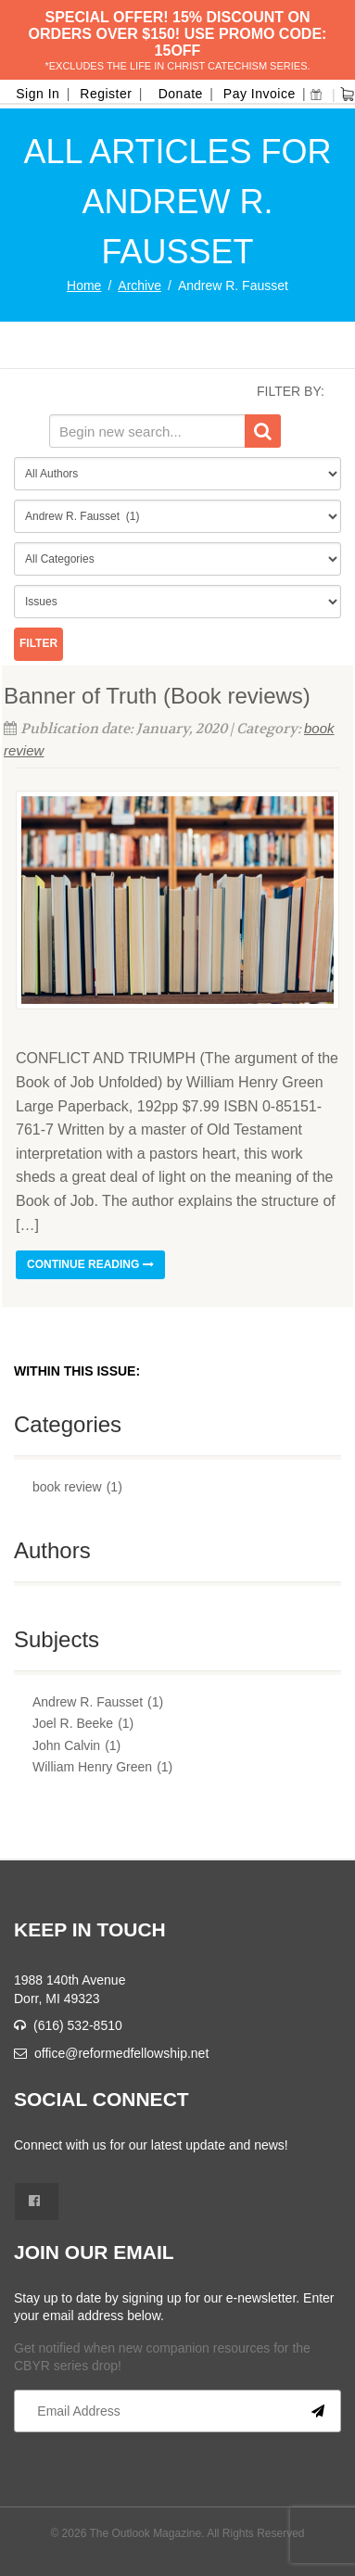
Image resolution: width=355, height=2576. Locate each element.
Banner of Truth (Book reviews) (157, 695)
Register (106, 93)
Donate (180, 93)
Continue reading (90, 1264)
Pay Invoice (259, 93)
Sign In (37, 93)
